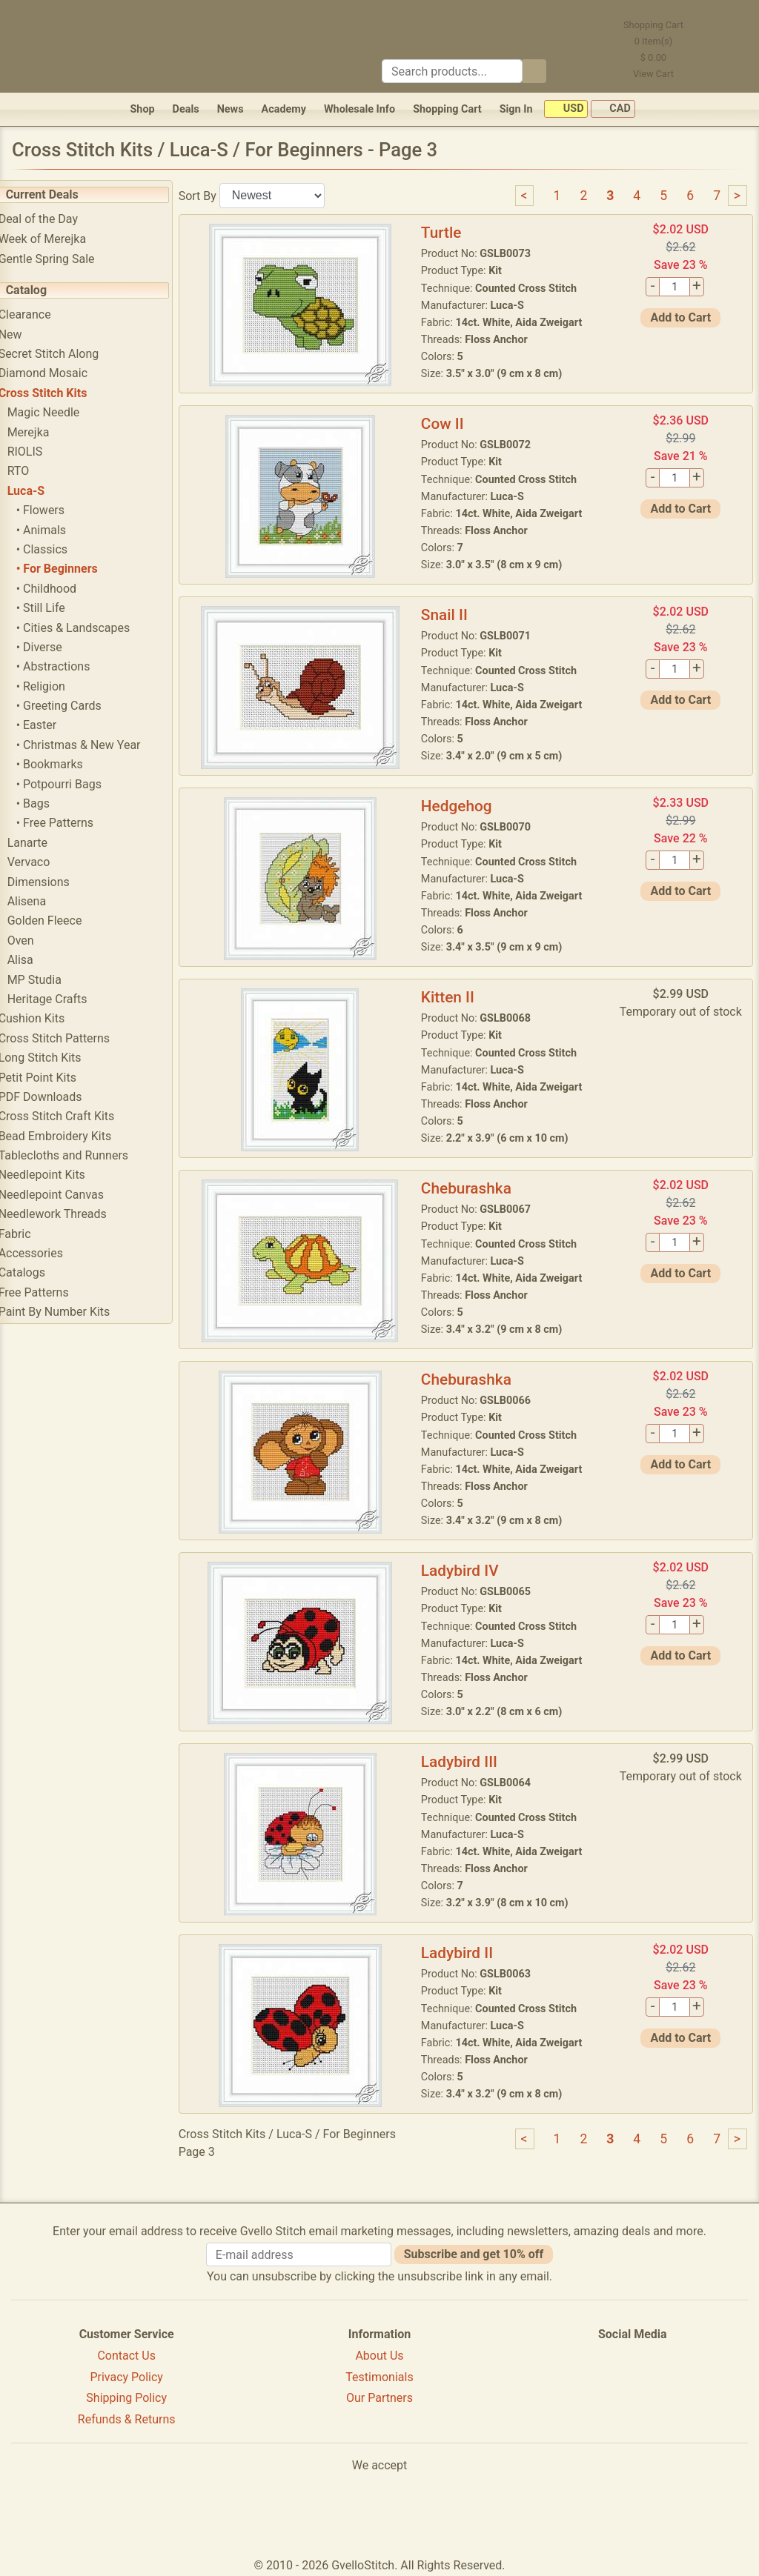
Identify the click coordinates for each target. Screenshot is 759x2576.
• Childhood (66, 589)
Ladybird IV (472, 1571)
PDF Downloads (60, 1097)
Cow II (454, 424)
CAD (613, 109)
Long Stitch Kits (60, 1058)
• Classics (61, 549)
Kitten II (459, 997)
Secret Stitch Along (69, 354)
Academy (284, 109)
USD (565, 109)
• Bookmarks (69, 764)
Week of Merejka (63, 239)
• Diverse (59, 647)
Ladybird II (469, 1953)
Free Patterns (54, 1292)
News (230, 109)
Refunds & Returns (127, 2419)
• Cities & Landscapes (93, 628)
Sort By (217, 195)
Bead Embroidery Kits (75, 1136)
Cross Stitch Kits (63, 393)
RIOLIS (45, 452)
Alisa (40, 960)
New (30, 334)
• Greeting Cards (79, 706)
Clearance (45, 314)
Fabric (35, 1234)
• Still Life (60, 608)
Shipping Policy (126, 2398)
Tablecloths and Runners (83, 1155)
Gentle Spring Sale (67, 259)
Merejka (48, 432)
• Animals (61, 530)
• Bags (53, 803)
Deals (186, 109)
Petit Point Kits (57, 1078)
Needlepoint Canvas (71, 1195)
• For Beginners (77, 569)
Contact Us (126, 2356)
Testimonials (379, 2377)
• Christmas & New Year (98, 745)
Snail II (456, 615)
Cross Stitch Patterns (74, 1038)
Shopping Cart (447, 109)
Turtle (453, 233)
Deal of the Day (58, 219)
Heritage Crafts (67, 999)
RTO (38, 471)
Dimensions (58, 882)
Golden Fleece (64, 920)
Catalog (46, 290)
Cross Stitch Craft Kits (77, 1116)
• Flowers (60, 510)
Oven (40, 940)
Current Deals (62, 194)
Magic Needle (63, 412)
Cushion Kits (52, 1018)
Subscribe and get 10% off (473, 2254)
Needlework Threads (73, 1214)
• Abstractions (73, 666)
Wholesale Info (359, 109)
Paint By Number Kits (74, 1312)
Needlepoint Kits (62, 1175)
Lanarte (47, 843)
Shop (142, 109)
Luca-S (46, 491)
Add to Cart (683, 317)
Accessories (51, 1253)
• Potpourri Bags (79, 784)
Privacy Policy (126, 2377)
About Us (379, 2356)
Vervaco (48, 862)
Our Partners (379, 2398)
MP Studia (54, 980)
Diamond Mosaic (63, 373)
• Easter (56, 725)
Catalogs (42, 1272)
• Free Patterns (74, 823)
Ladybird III (471, 1762)
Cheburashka (478, 1188)
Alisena (47, 901)
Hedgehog (468, 806)
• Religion (60, 686)
